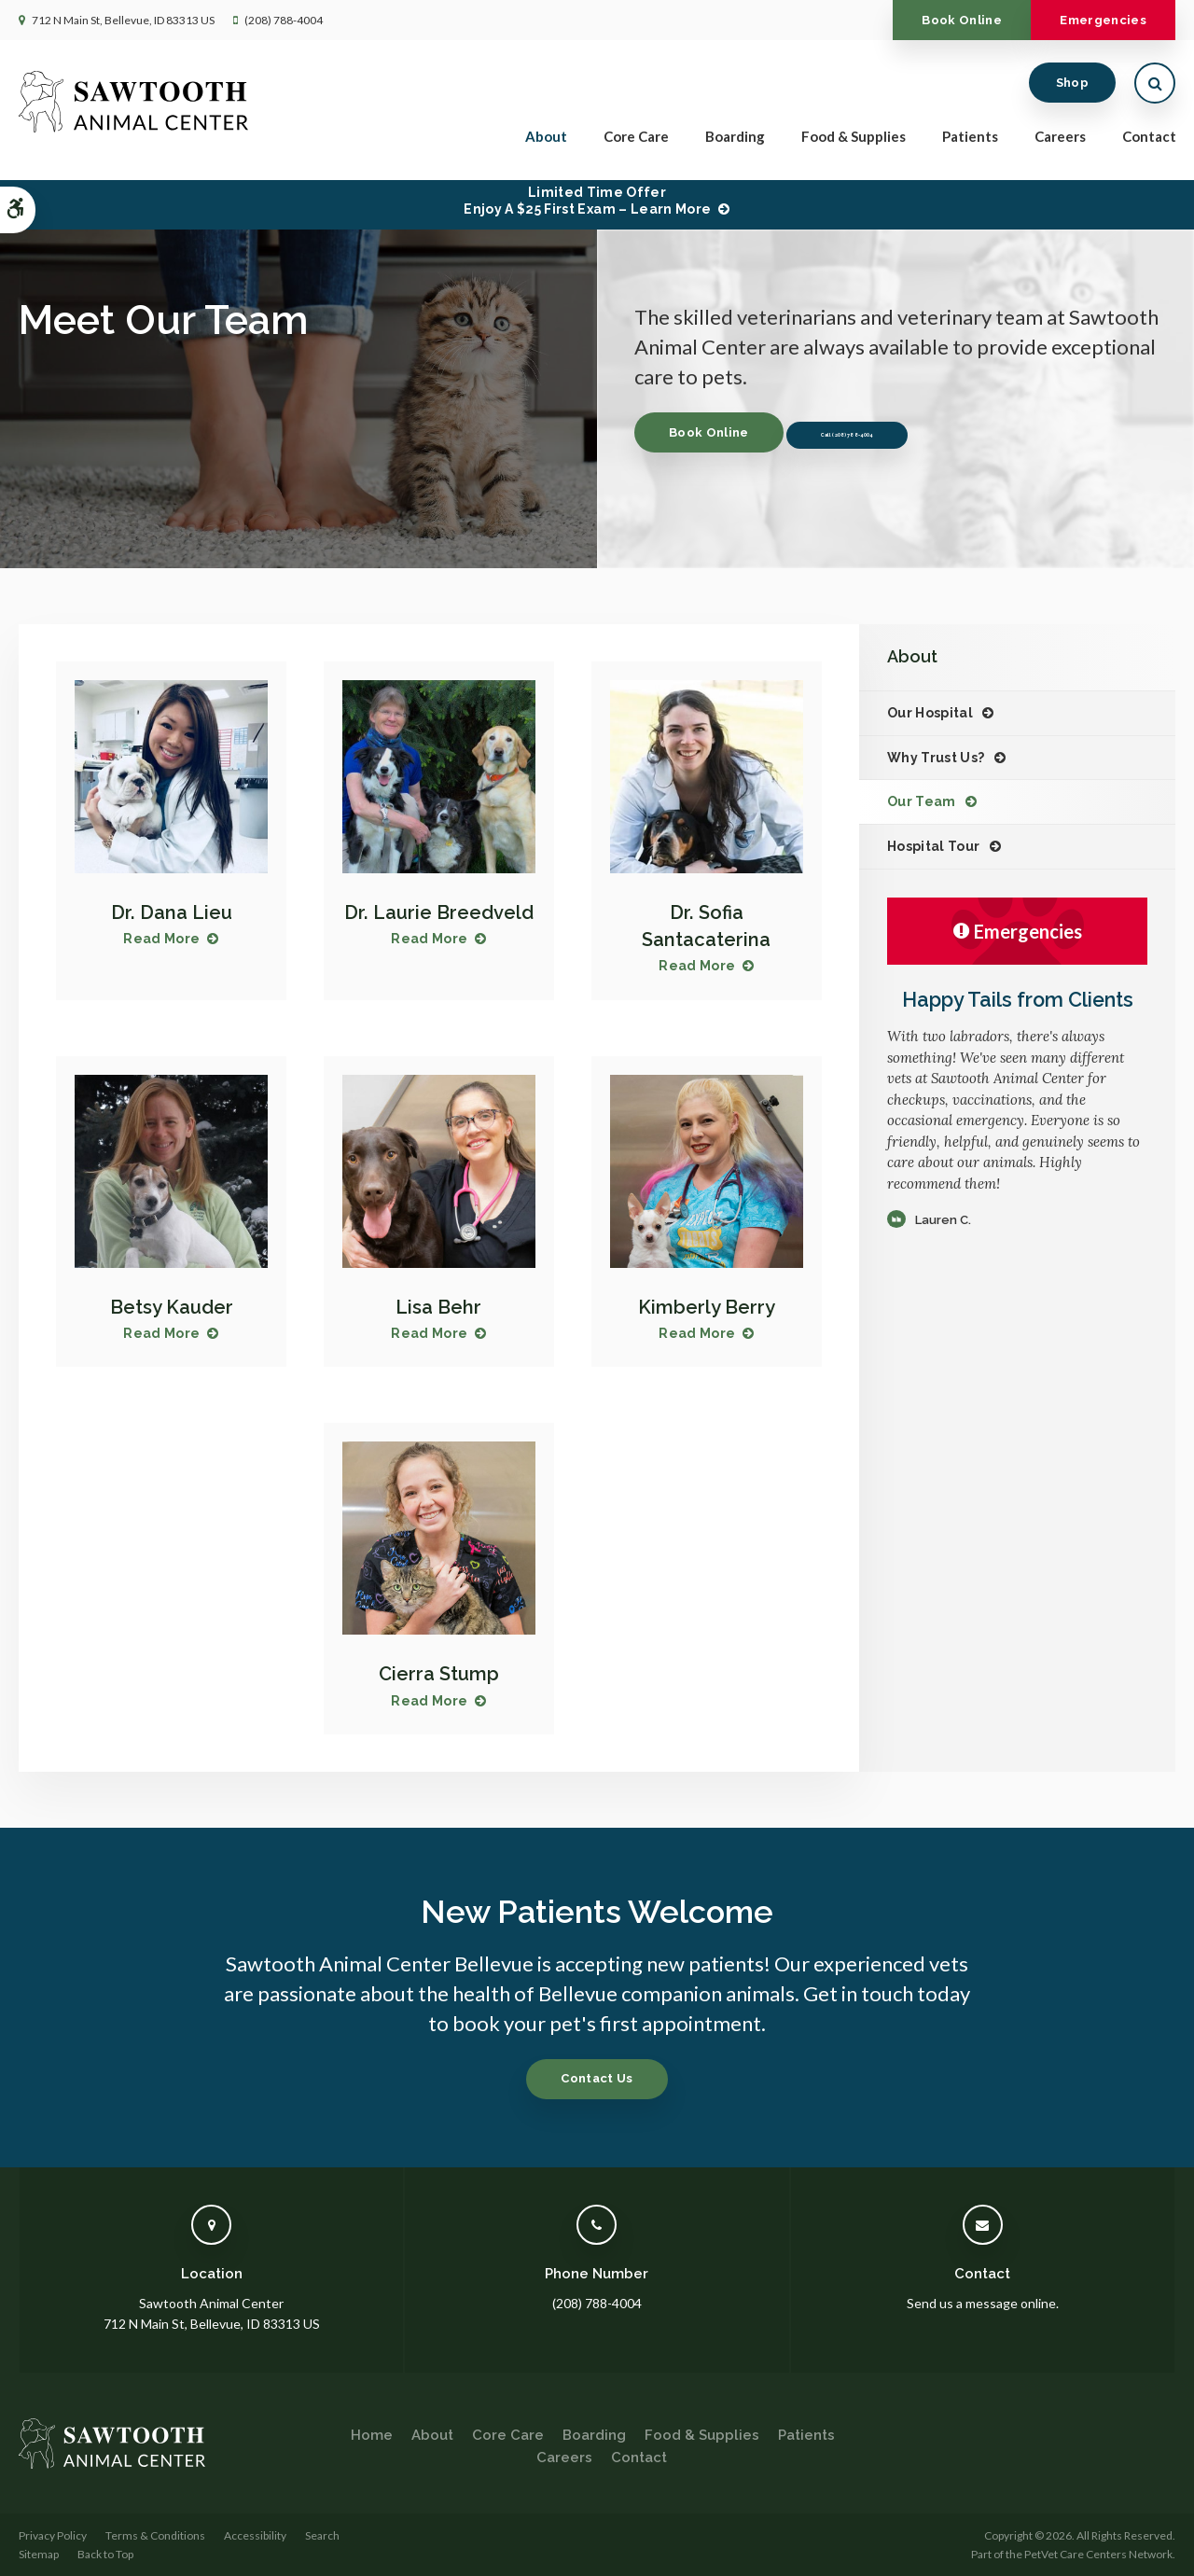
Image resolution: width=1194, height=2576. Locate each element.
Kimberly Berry (706, 1306)
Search (322, 2535)
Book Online (925, 20)
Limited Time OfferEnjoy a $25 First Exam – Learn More (587, 200)
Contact (1149, 141)
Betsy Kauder (171, 1306)
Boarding (735, 141)
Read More (161, 938)
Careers (1060, 141)
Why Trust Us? (936, 757)
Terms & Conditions (155, 2535)
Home (372, 2435)
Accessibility (255, 2535)
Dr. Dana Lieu (171, 912)
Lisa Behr (439, 1306)
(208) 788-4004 (283, 20)
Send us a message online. (983, 2302)
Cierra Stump (438, 1673)
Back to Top (105, 2553)
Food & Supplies (853, 141)
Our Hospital (930, 712)
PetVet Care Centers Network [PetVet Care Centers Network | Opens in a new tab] (1098, 2553)
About (546, 141)
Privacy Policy (53, 2535)
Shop (1072, 88)
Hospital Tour (933, 846)
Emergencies (1091, 20)
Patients (970, 141)
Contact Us (596, 2078)
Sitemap (39, 2553)
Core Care (636, 141)
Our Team (921, 801)
